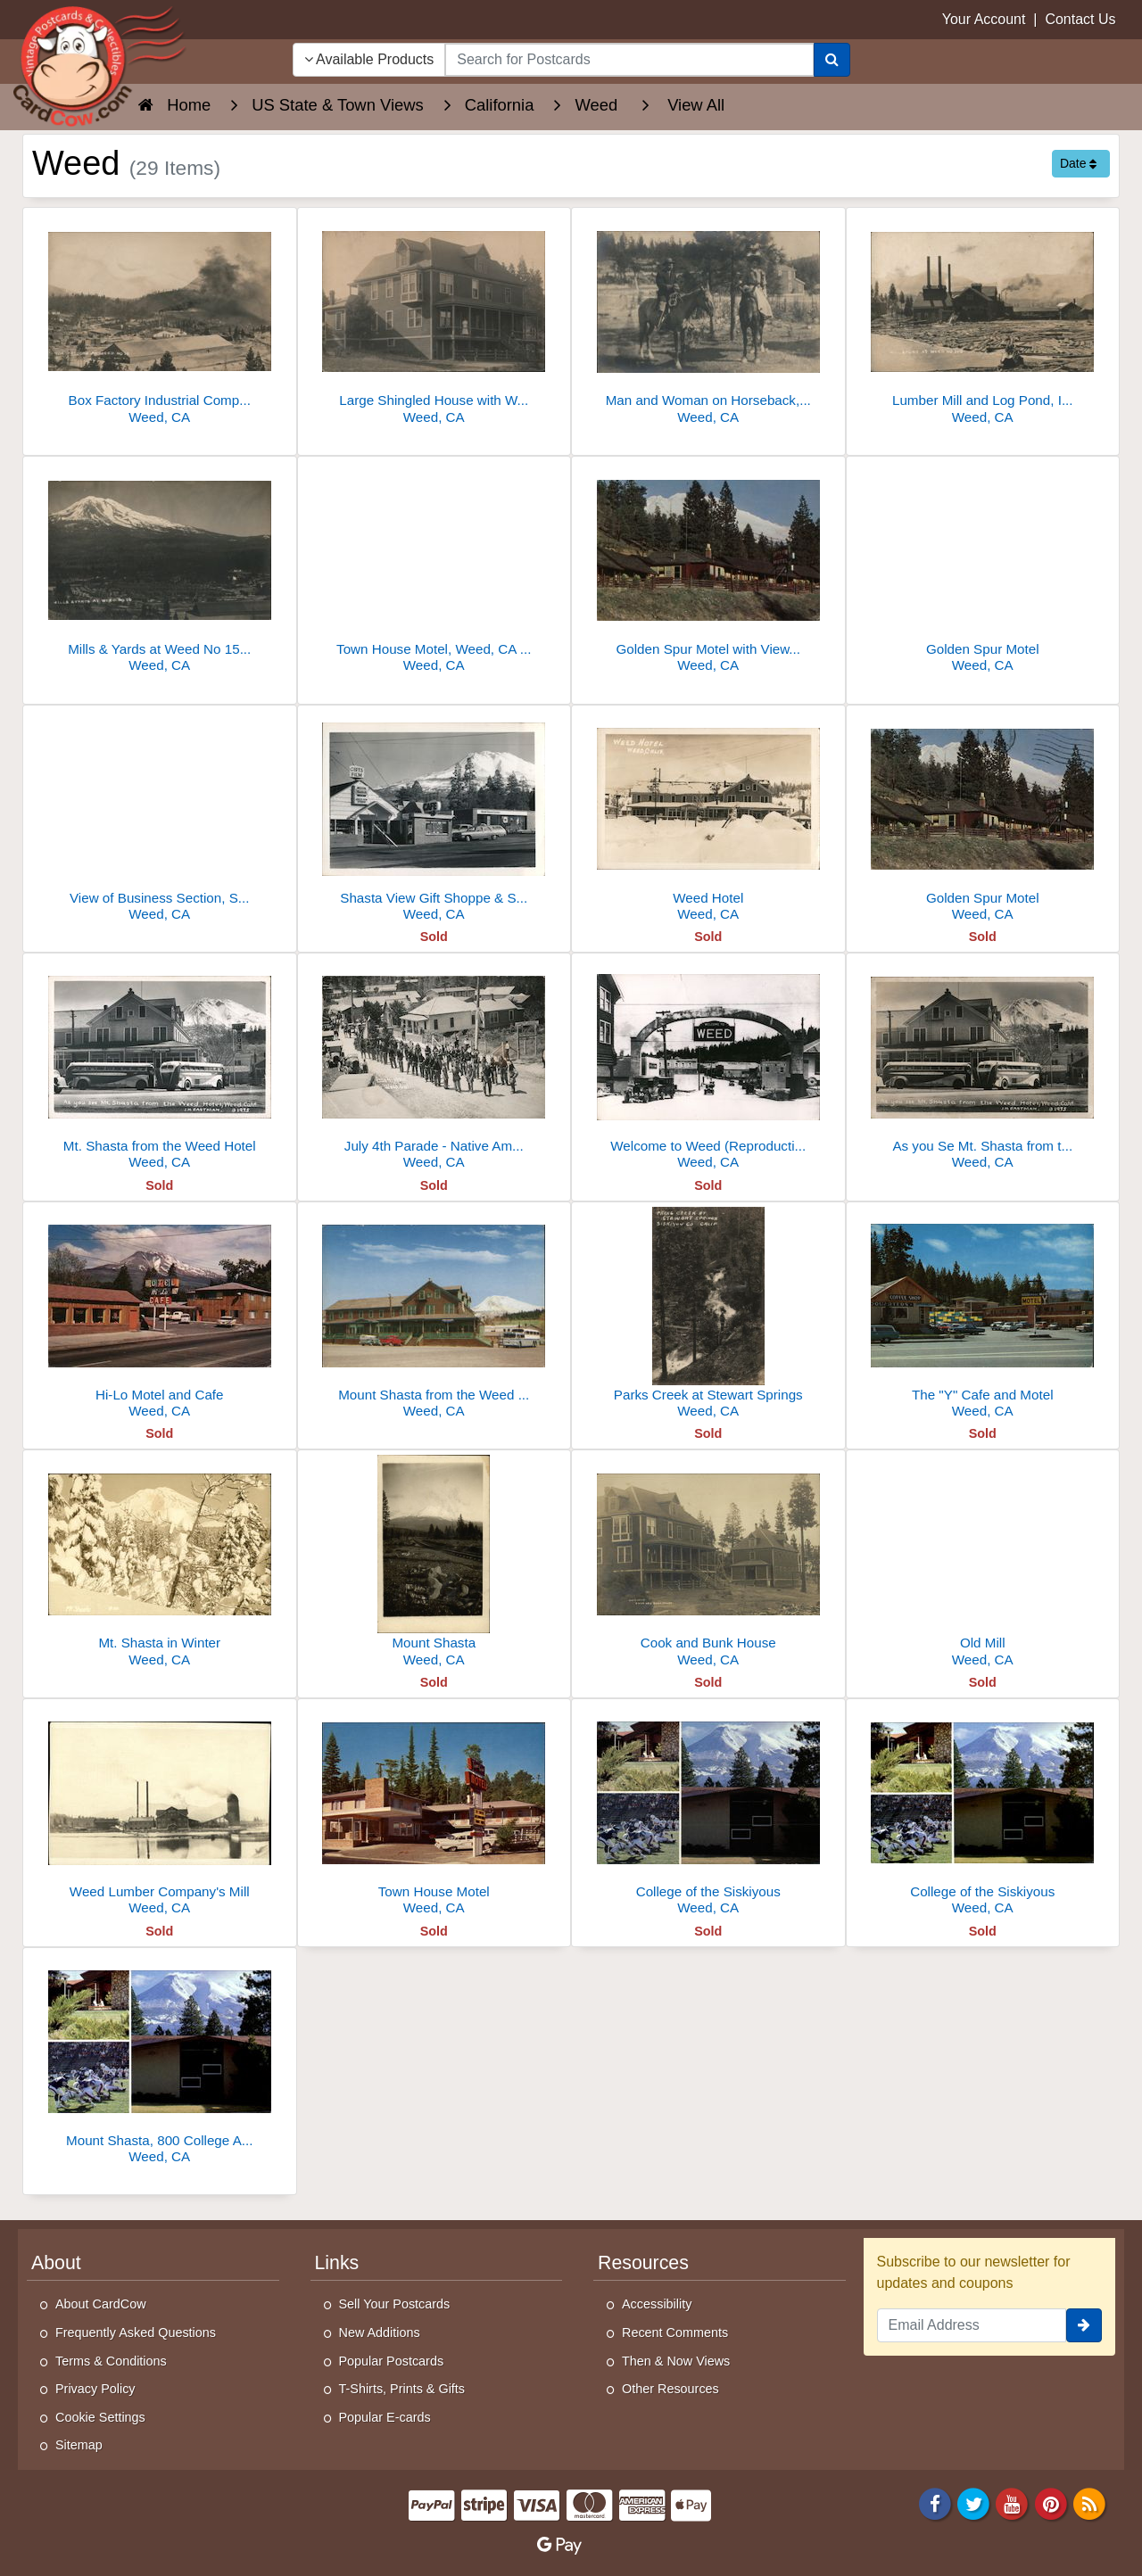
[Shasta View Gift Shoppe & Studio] (434, 818)
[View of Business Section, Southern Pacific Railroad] (159, 818)
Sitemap (79, 2445)
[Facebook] (935, 2502)
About (56, 2263)
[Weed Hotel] (708, 818)
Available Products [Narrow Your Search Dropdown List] (369, 59)
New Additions (379, 2332)
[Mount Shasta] (434, 1563)
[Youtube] (1012, 2502)
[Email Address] (972, 2325)
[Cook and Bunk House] (708, 1563)
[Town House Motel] (434, 1812)
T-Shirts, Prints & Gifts (402, 2389)
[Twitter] (973, 2502)
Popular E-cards (385, 2417)
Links (337, 2263)
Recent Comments (675, 2332)
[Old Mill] (983, 1563)
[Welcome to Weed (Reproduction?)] (708, 1066)
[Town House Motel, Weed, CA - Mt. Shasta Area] (434, 569)
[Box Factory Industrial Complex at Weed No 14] (159, 320)
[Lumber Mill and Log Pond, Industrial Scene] (983, 320)
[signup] (1084, 2325)
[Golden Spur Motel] (983, 569)
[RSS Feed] (1089, 2502)
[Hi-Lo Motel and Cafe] (159, 1315)
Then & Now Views (676, 2361)
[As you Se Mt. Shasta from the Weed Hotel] (983, 1066)
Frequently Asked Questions (135, 2332)
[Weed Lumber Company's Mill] (159, 1812)
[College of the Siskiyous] (708, 1812)
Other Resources (670, 2389)
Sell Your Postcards (395, 2304)
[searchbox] (629, 60)
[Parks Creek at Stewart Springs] (708, 1315)
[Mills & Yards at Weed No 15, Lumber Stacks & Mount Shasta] (159, 569)
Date (1078, 163)
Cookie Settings (100, 2417)
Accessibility (656, 2304)
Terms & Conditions (111, 2361)
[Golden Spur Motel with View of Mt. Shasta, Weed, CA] (708, 569)
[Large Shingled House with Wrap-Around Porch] (434, 320)
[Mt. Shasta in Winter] (159, 1563)
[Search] (832, 60)
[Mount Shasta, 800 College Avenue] (159, 2061)
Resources (643, 2263)
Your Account (984, 19)
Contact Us (1080, 19)
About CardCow (100, 2304)
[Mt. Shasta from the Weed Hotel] (159, 1066)
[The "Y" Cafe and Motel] (983, 1315)
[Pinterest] (1051, 2502)
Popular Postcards (391, 2361)
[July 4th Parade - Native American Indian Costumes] (434, 1066)
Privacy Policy (95, 2389)
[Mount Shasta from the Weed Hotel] (434, 1315)
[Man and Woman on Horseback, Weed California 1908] (708, 320)
